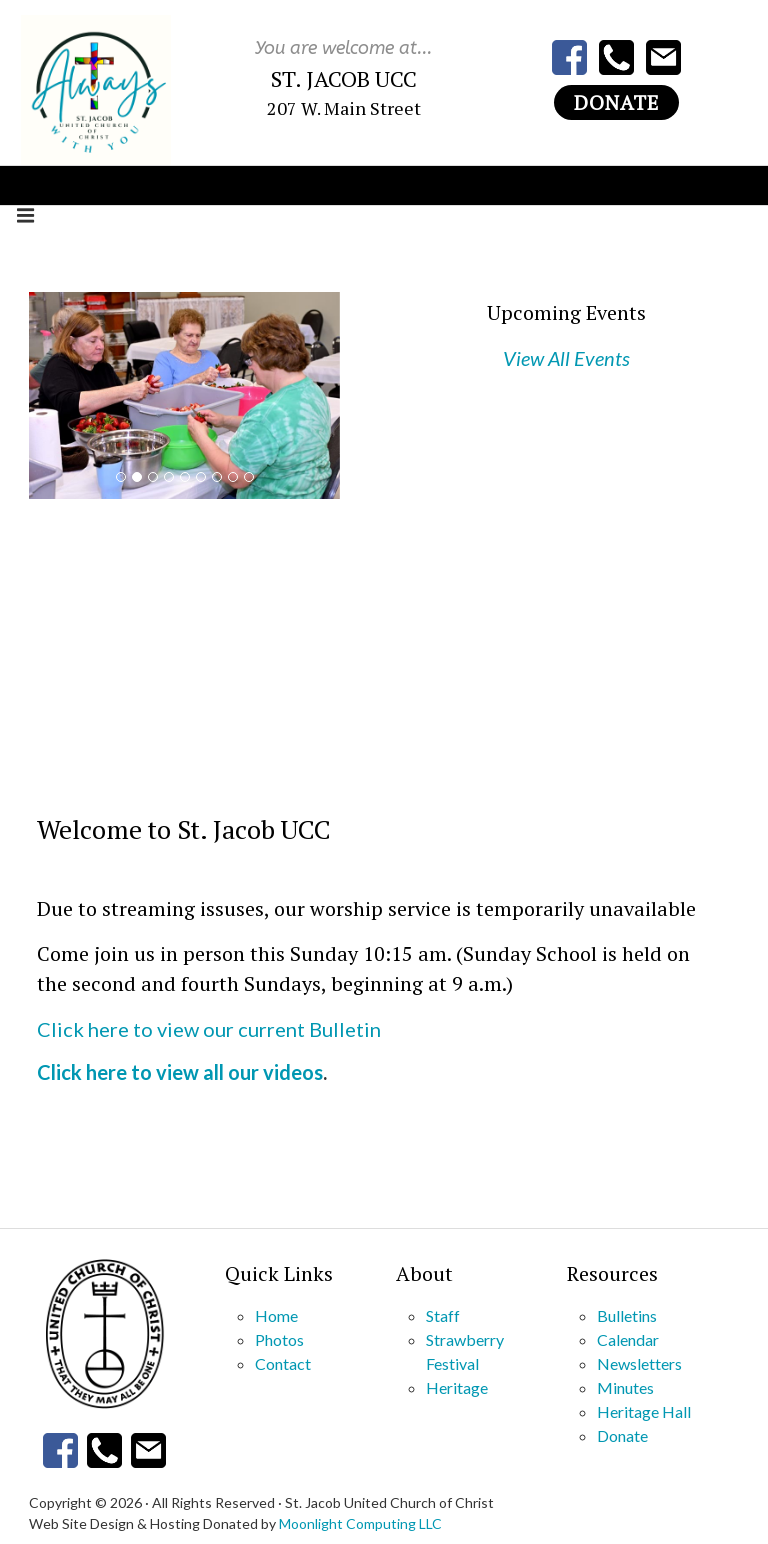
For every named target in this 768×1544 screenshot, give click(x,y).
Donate (616, 102)
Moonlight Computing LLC (360, 1523)
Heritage (457, 1387)
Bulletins (627, 1315)
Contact (283, 1363)
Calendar (628, 1339)
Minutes (625, 1387)
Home (276, 1315)
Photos (279, 1339)
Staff (443, 1315)
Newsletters (639, 1363)
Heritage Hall (644, 1411)
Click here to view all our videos (180, 1072)
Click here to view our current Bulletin (209, 1029)
